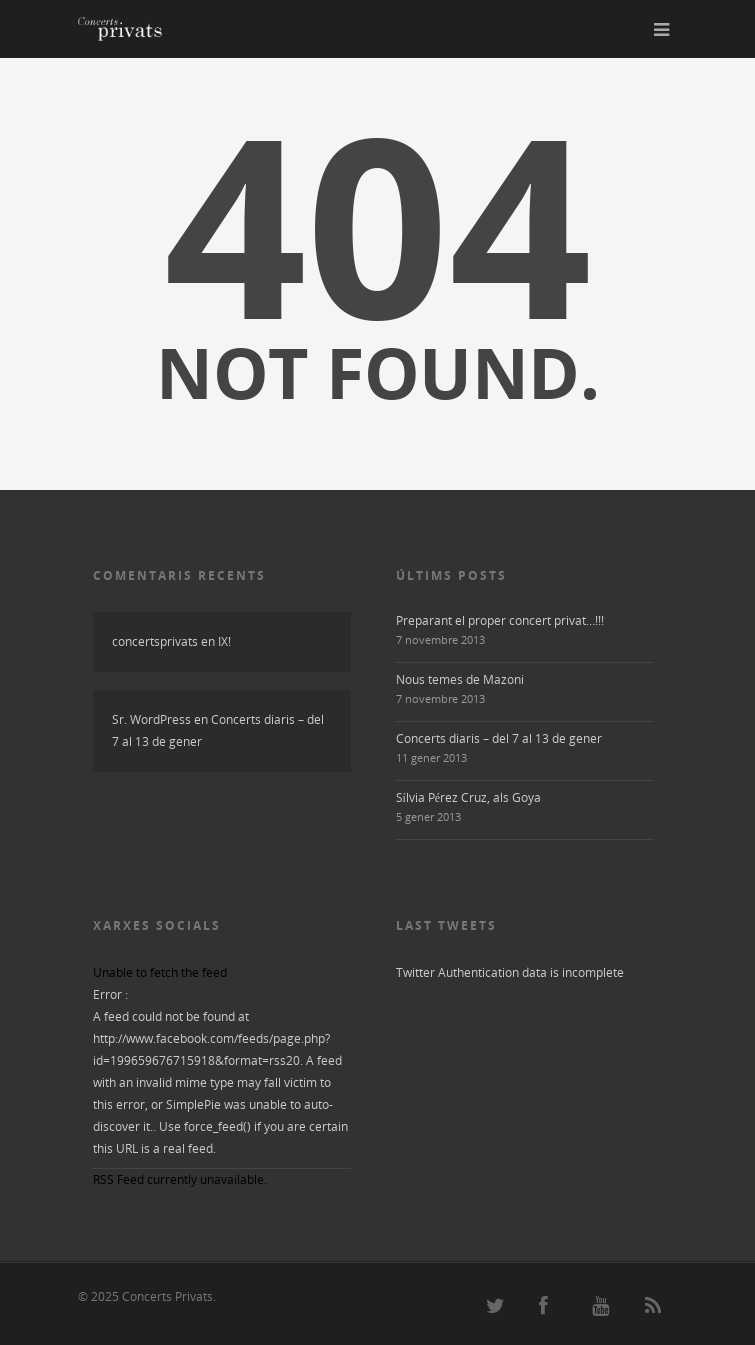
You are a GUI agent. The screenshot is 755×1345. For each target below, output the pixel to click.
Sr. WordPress (151, 719)
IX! (224, 641)
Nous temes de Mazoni (460, 679)
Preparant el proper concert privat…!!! (500, 620)
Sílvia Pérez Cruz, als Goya (469, 797)
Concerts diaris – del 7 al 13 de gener (499, 738)
